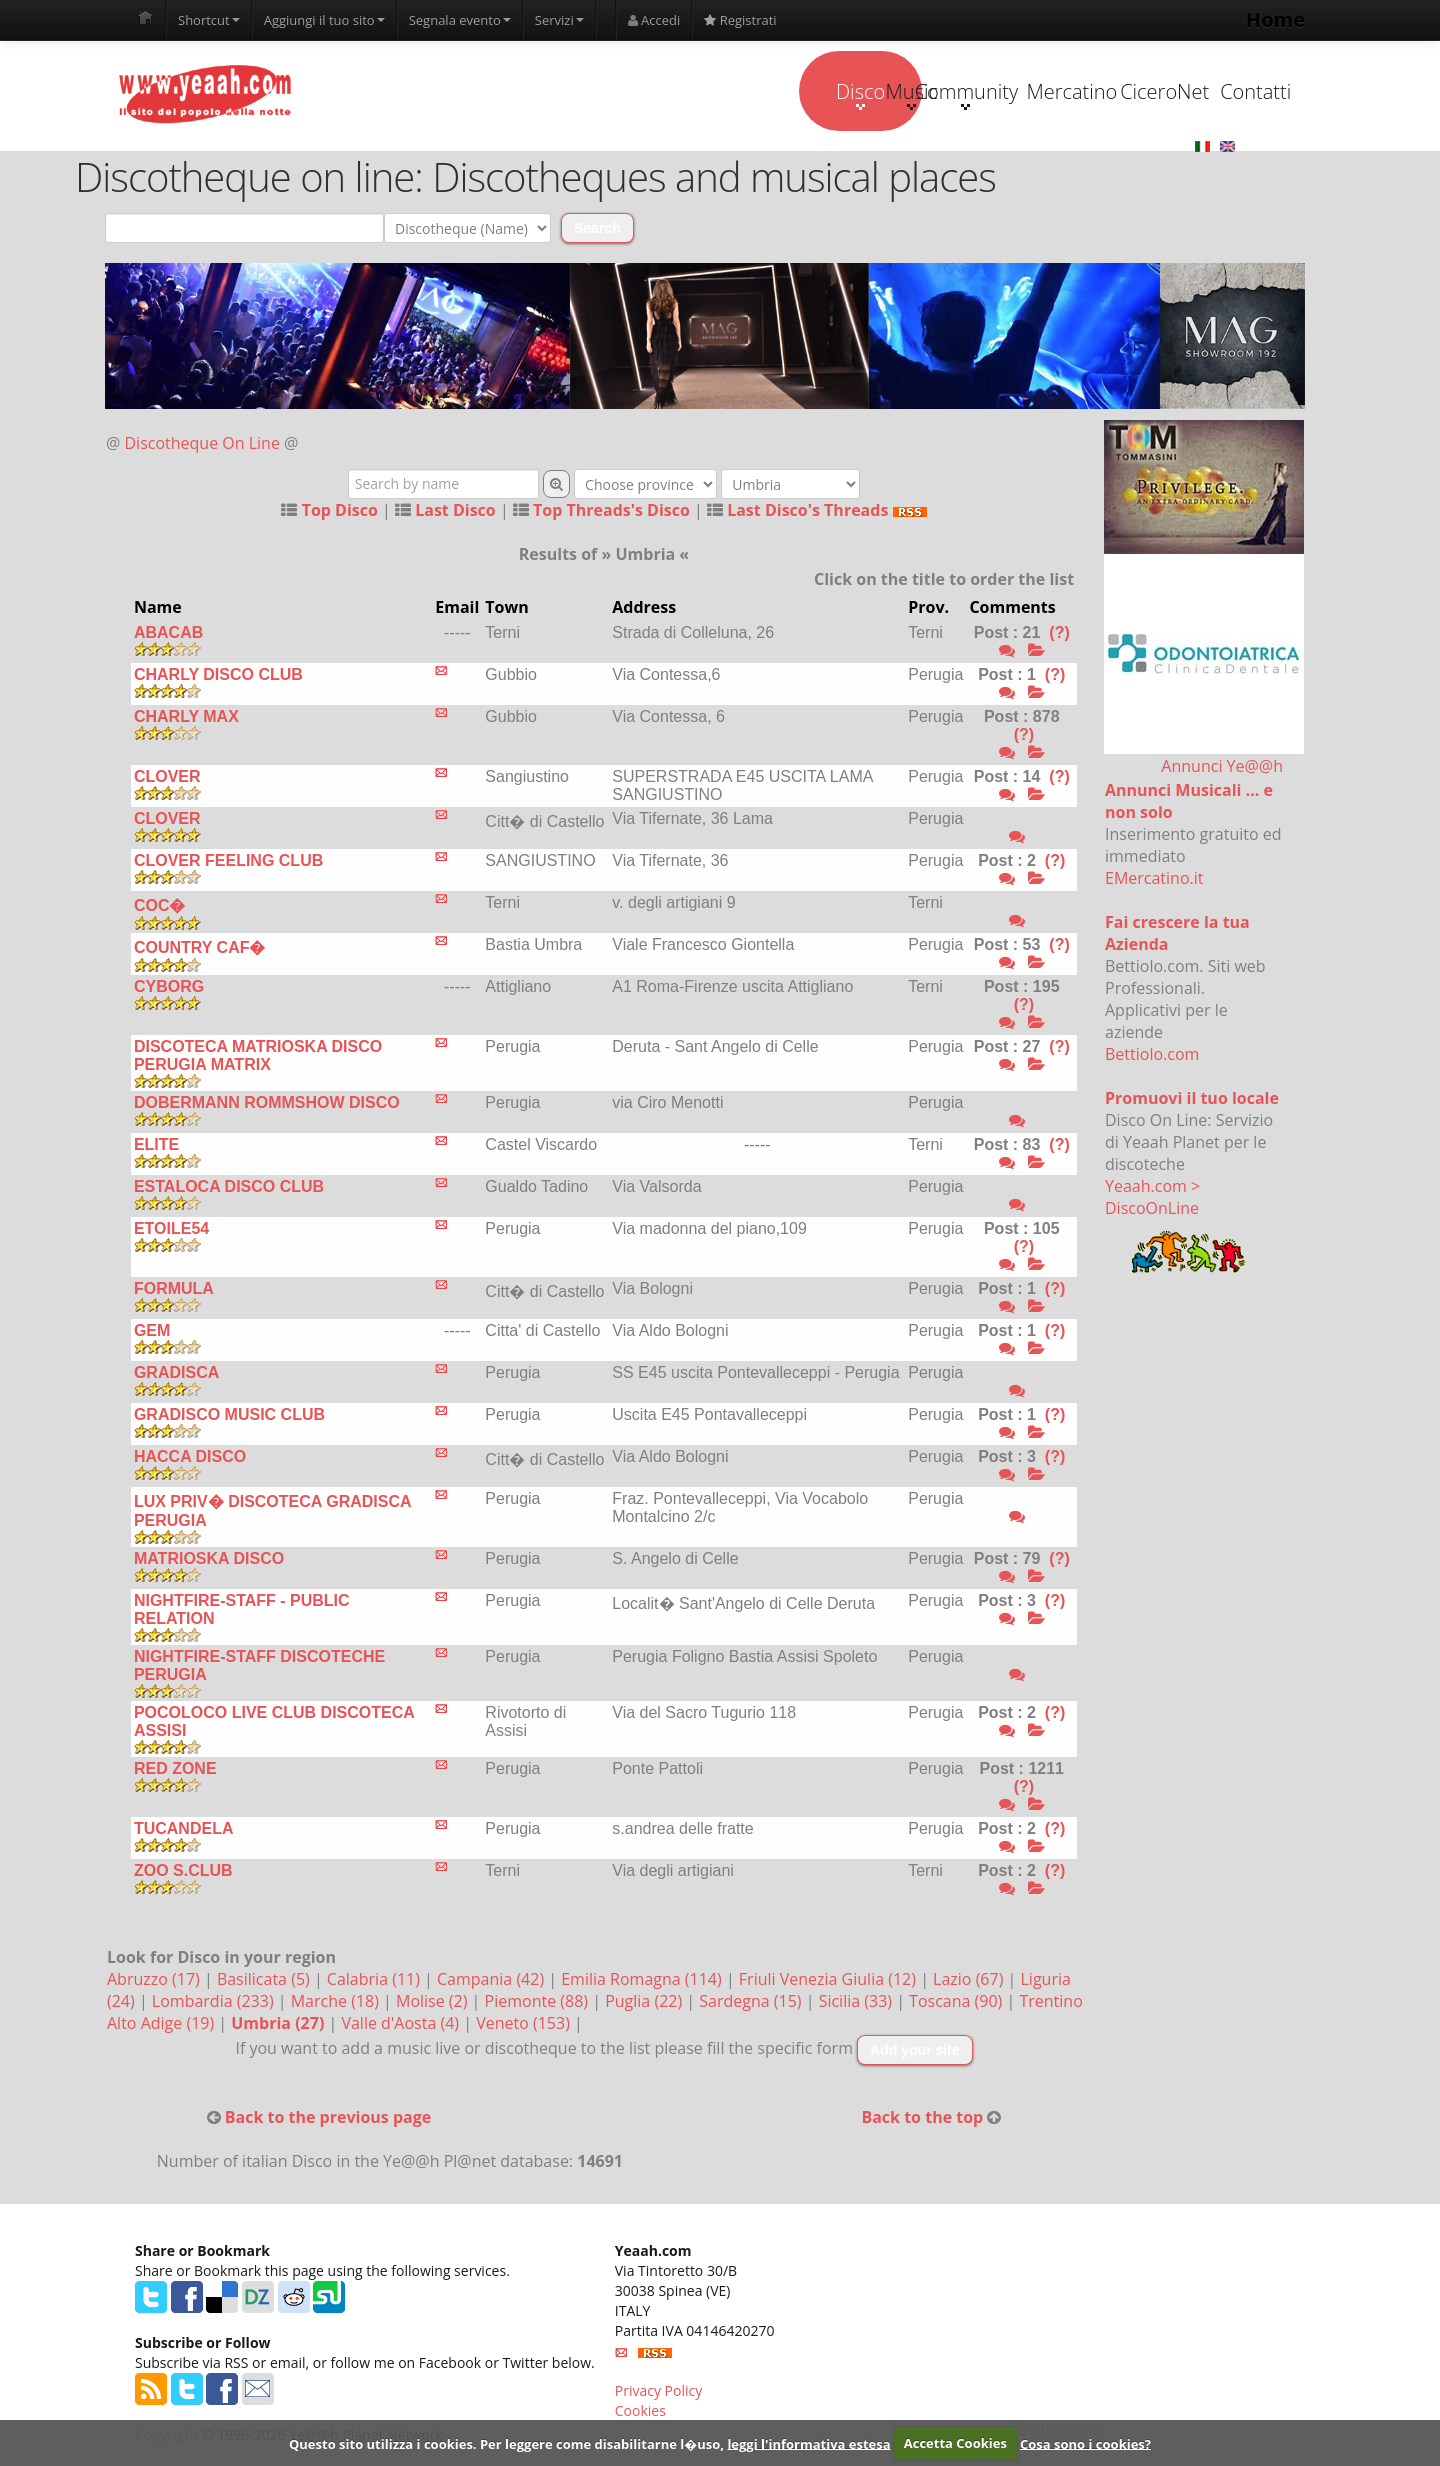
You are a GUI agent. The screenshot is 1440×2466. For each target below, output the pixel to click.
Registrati (740, 20)
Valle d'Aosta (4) (402, 2024)
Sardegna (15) (752, 2002)
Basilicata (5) (265, 1980)
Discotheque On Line (202, 444)
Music (699, 94)
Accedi (654, 20)
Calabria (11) (375, 1980)
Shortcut (209, 20)
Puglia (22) (645, 2002)
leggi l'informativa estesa (808, 2443)
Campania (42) (492, 1980)
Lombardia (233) (215, 2002)
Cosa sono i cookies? (1085, 2443)
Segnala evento (460, 20)
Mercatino (951, 91)
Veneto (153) (525, 2024)
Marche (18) (337, 2002)
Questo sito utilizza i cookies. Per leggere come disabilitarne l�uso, (506, 2443)
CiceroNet (1076, 91)
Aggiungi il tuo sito (324, 20)
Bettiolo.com (1152, 1055)
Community (824, 94)
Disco (572, 94)
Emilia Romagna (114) (643, 1980)
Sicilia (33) (858, 2002)
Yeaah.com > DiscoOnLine (1152, 1198)
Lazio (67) (970, 1980)
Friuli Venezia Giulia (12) (829, 1980)
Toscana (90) (957, 2002)
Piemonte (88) (539, 2002)
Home (1275, 19)
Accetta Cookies (955, 2443)
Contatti (1202, 91)
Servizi (559, 20)
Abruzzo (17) (155, 1980)
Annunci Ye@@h (1222, 767)
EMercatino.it (1154, 879)
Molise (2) (434, 2002)
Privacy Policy (658, 2391)
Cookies (640, 2411)
